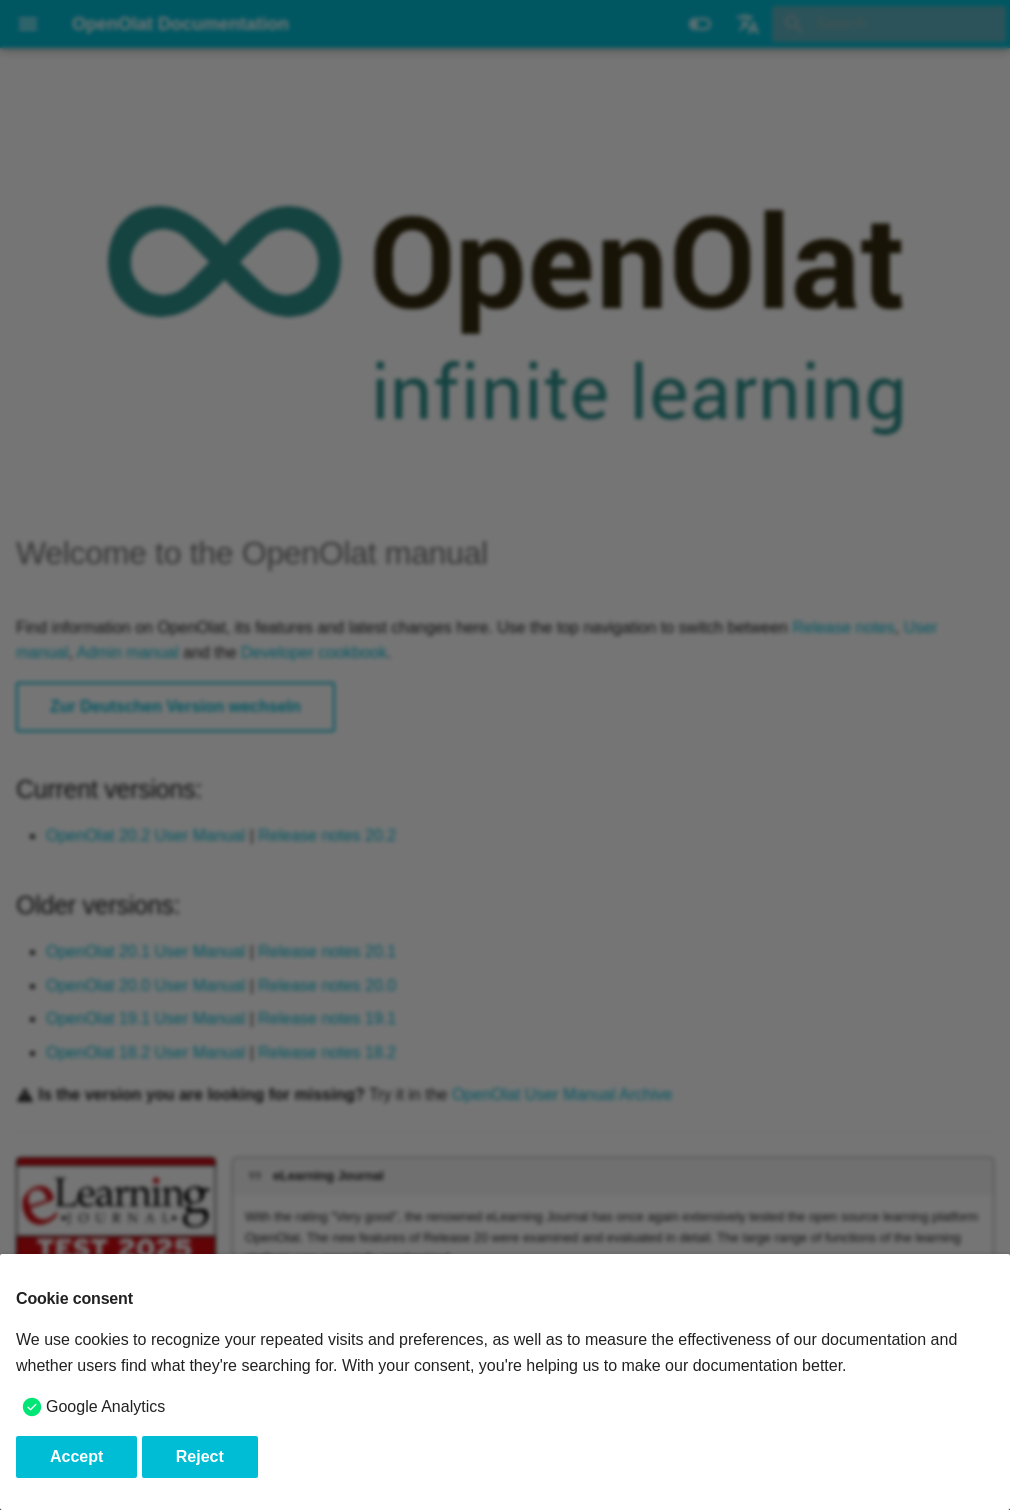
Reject (200, 1456)
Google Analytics (105, 1406)
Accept (76, 1456)
